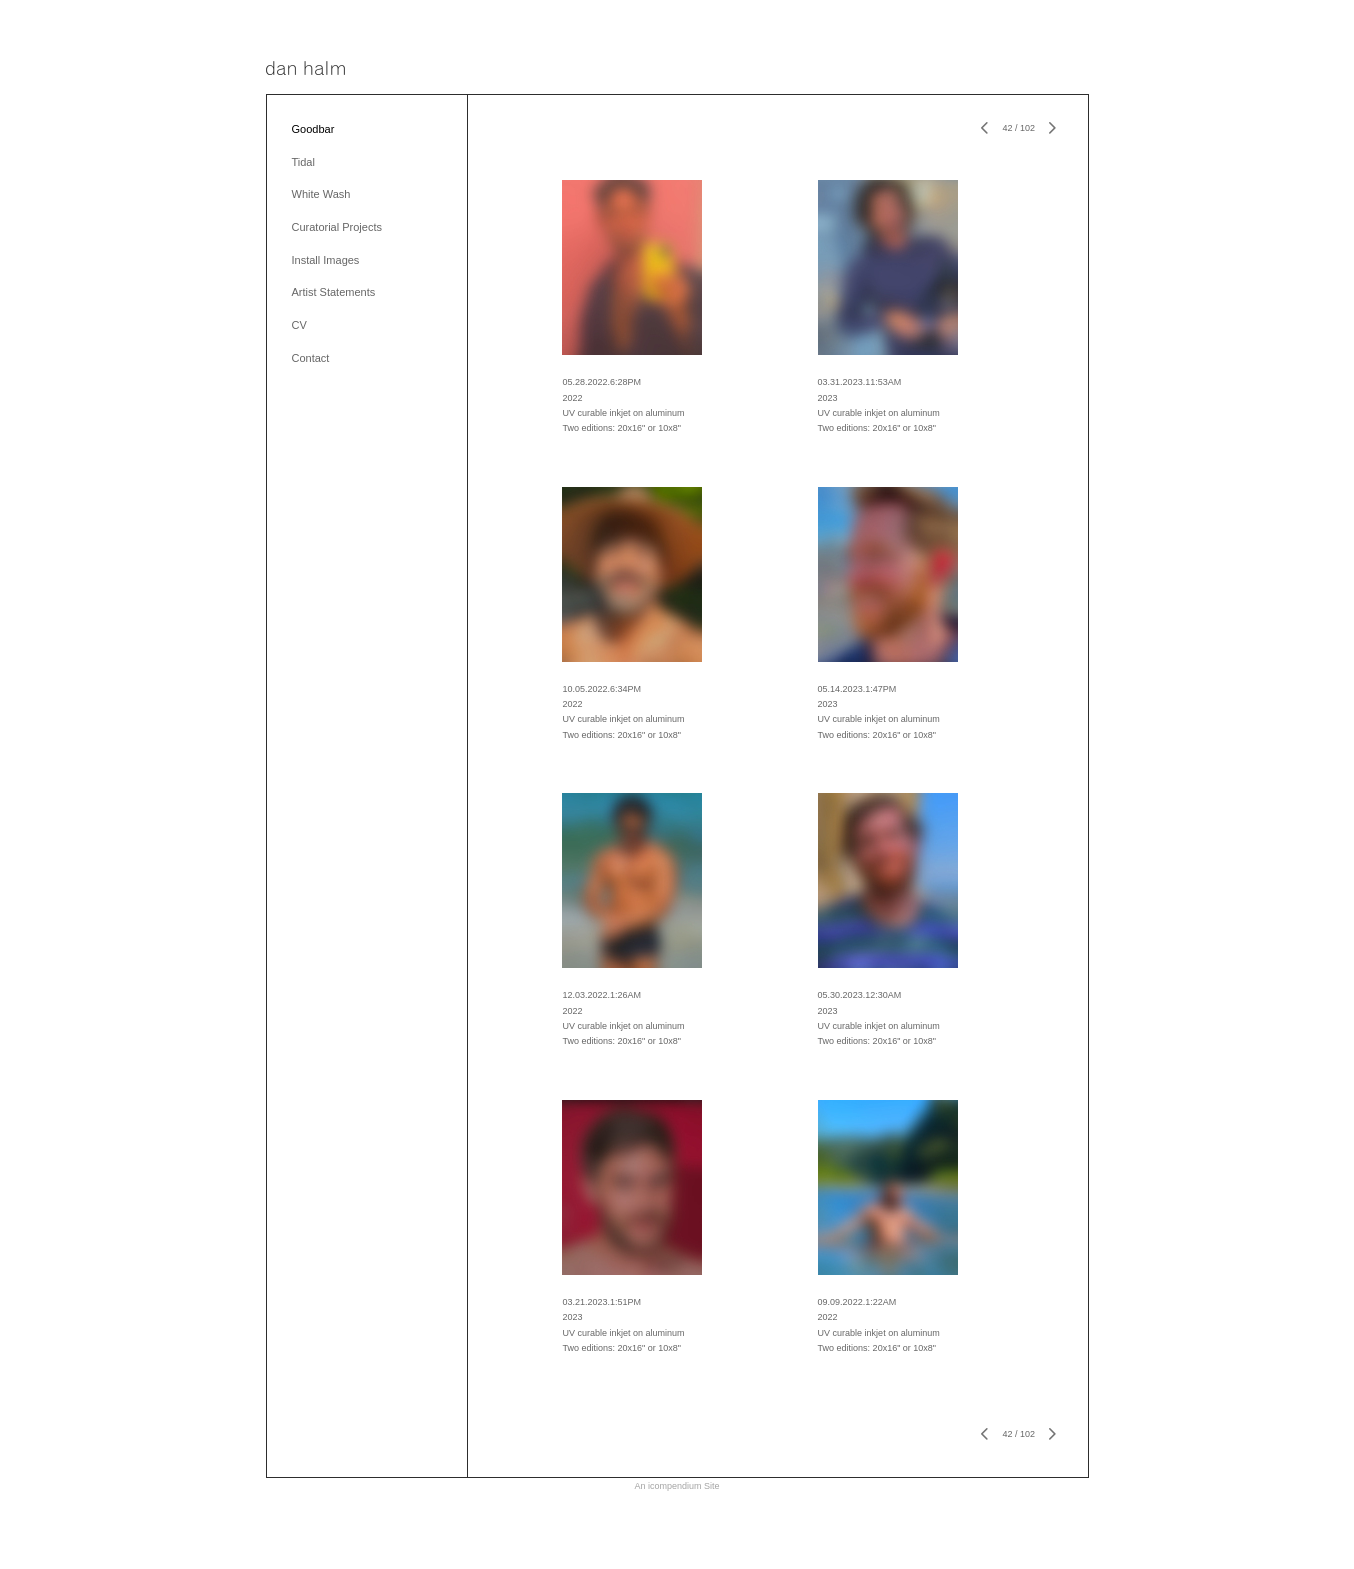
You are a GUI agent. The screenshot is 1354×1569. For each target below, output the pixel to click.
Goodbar (313, 129)
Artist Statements (334, 292)
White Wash (321, 194)
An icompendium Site (676, 1486)
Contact (311, 358)
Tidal (303, 162)
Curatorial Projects (337, 227)
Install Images (326, 260)
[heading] (305, 69)
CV (299, 325)
